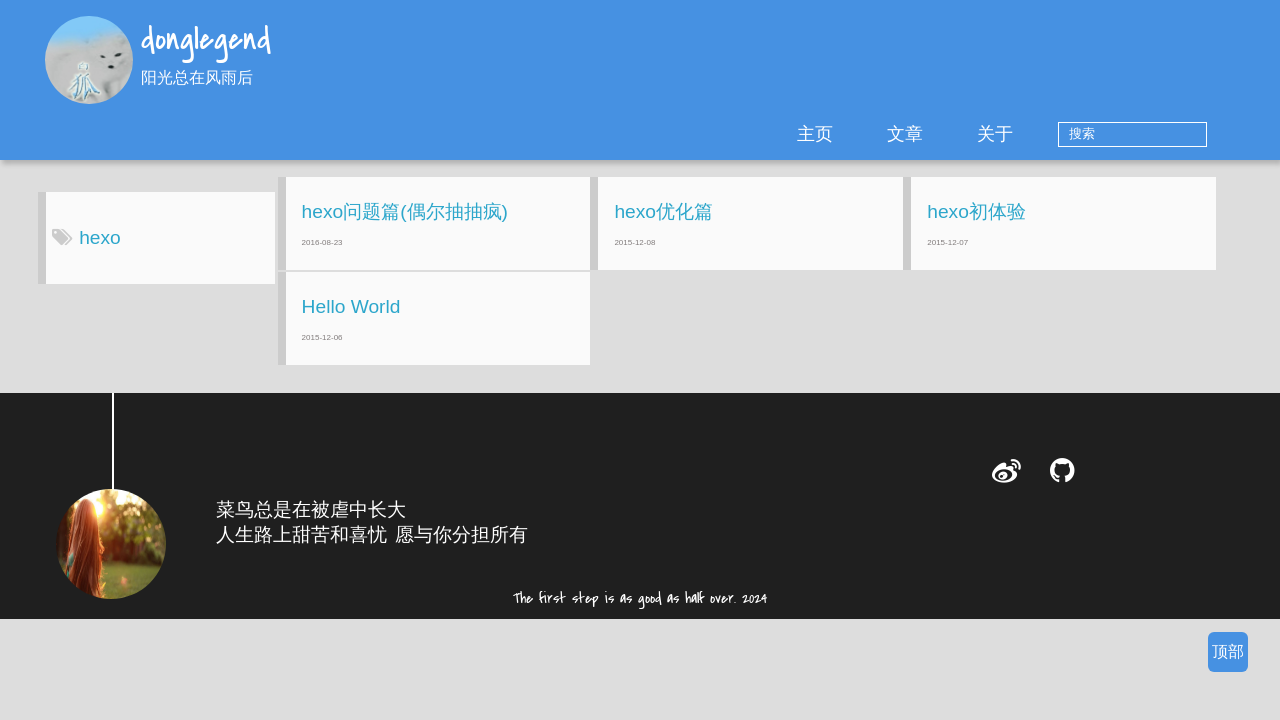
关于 (1057, 134)
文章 (967, 134)
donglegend (206, 41)
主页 (877, 134)
